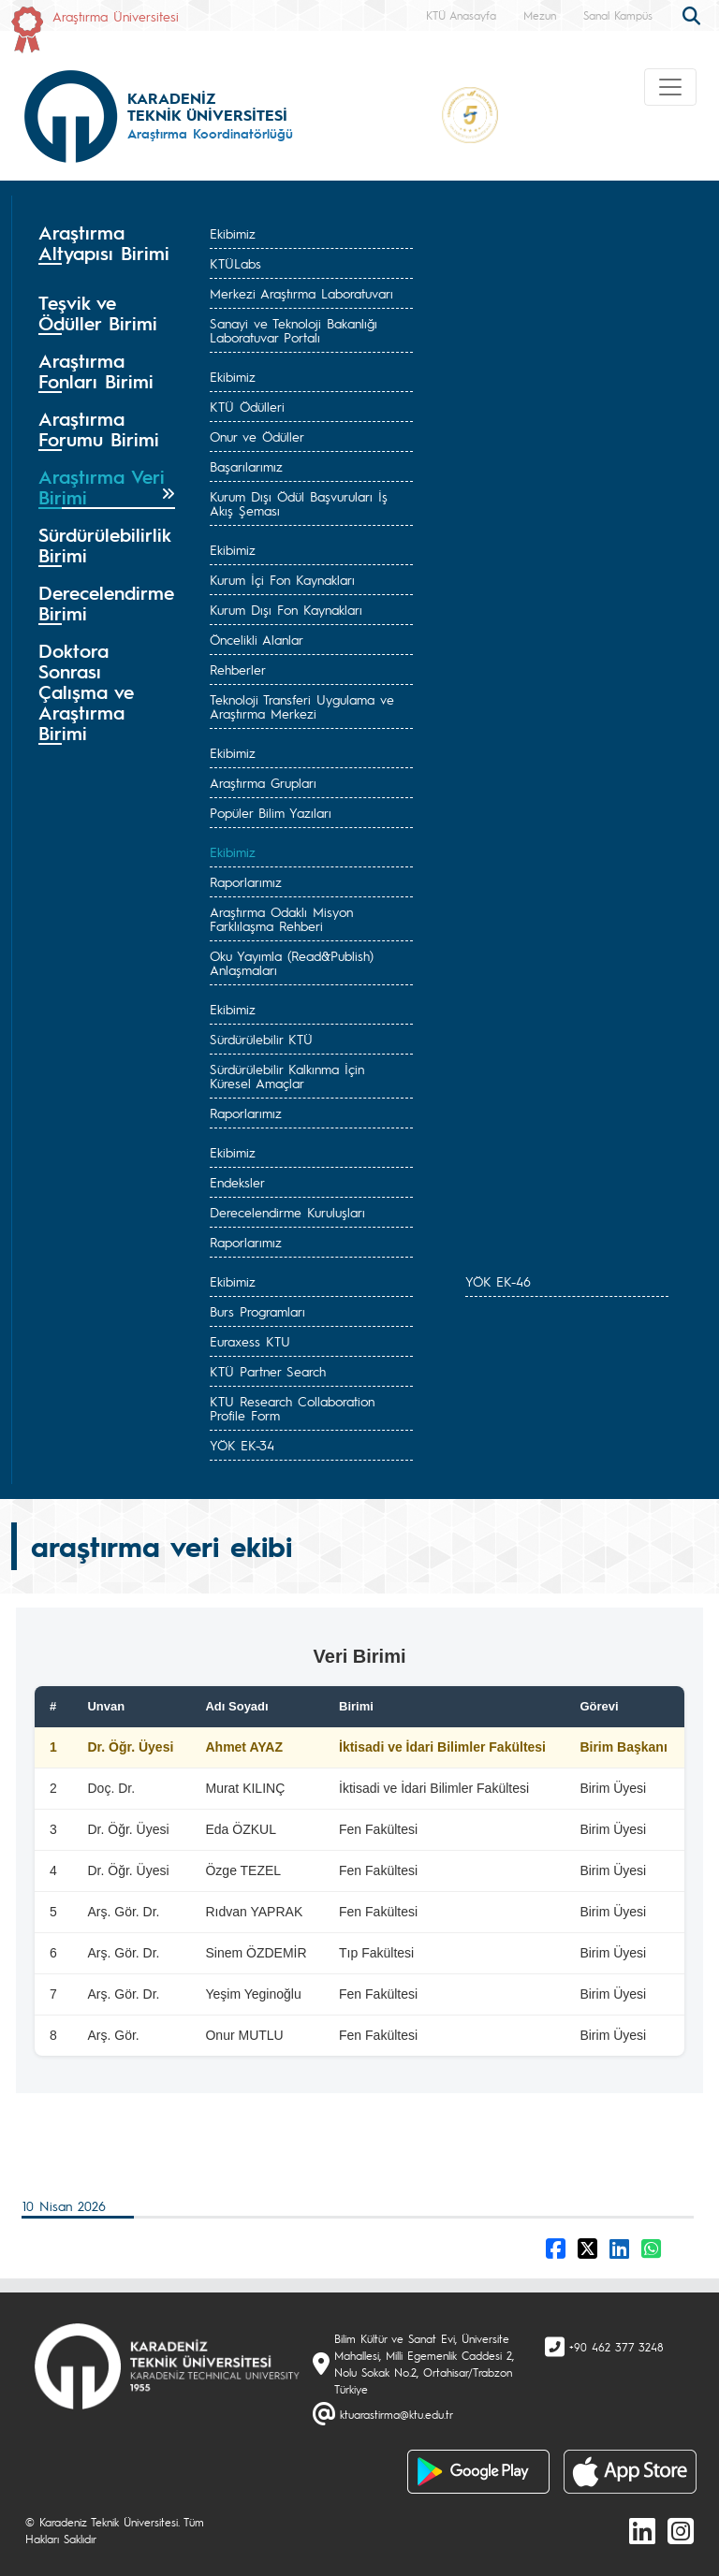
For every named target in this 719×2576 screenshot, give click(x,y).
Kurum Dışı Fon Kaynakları (286, 609)
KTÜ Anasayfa (461, 14)
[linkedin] (642, 2530)
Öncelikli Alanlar (256, 639)
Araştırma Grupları (263, 782)
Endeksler (237, 1181)
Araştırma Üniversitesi (115, 15)
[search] (694, 14)
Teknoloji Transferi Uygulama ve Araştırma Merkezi (302, 706)
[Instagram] (681, 2530)
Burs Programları (257, 1311)
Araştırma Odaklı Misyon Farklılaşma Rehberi (281, 918)
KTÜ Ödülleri (247, 406)
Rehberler (238, 669)
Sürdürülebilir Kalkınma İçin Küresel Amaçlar (287, 1075)
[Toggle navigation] (670, 87)
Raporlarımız (246, 881)
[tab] (106, 249)
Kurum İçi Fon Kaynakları (282, 579)
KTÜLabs (235, 263)
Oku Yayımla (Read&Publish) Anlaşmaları (292, 962)
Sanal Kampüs (618, 14)
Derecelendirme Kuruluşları (287, 1211)
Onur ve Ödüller (257, 436)
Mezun (539, 14)
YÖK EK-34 (242, 1444)
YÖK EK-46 (498, 1281)
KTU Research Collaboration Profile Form (292, 1407)
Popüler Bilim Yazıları (270, 812)
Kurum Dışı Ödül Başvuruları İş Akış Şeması (299, 503)
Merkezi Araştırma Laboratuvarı (301, 292)
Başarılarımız (246, 466)
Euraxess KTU (250, 1340)
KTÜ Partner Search (268, 1370)
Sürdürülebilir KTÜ (261, 1038)
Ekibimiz (233, 233)
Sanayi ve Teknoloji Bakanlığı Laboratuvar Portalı (293, 329)
